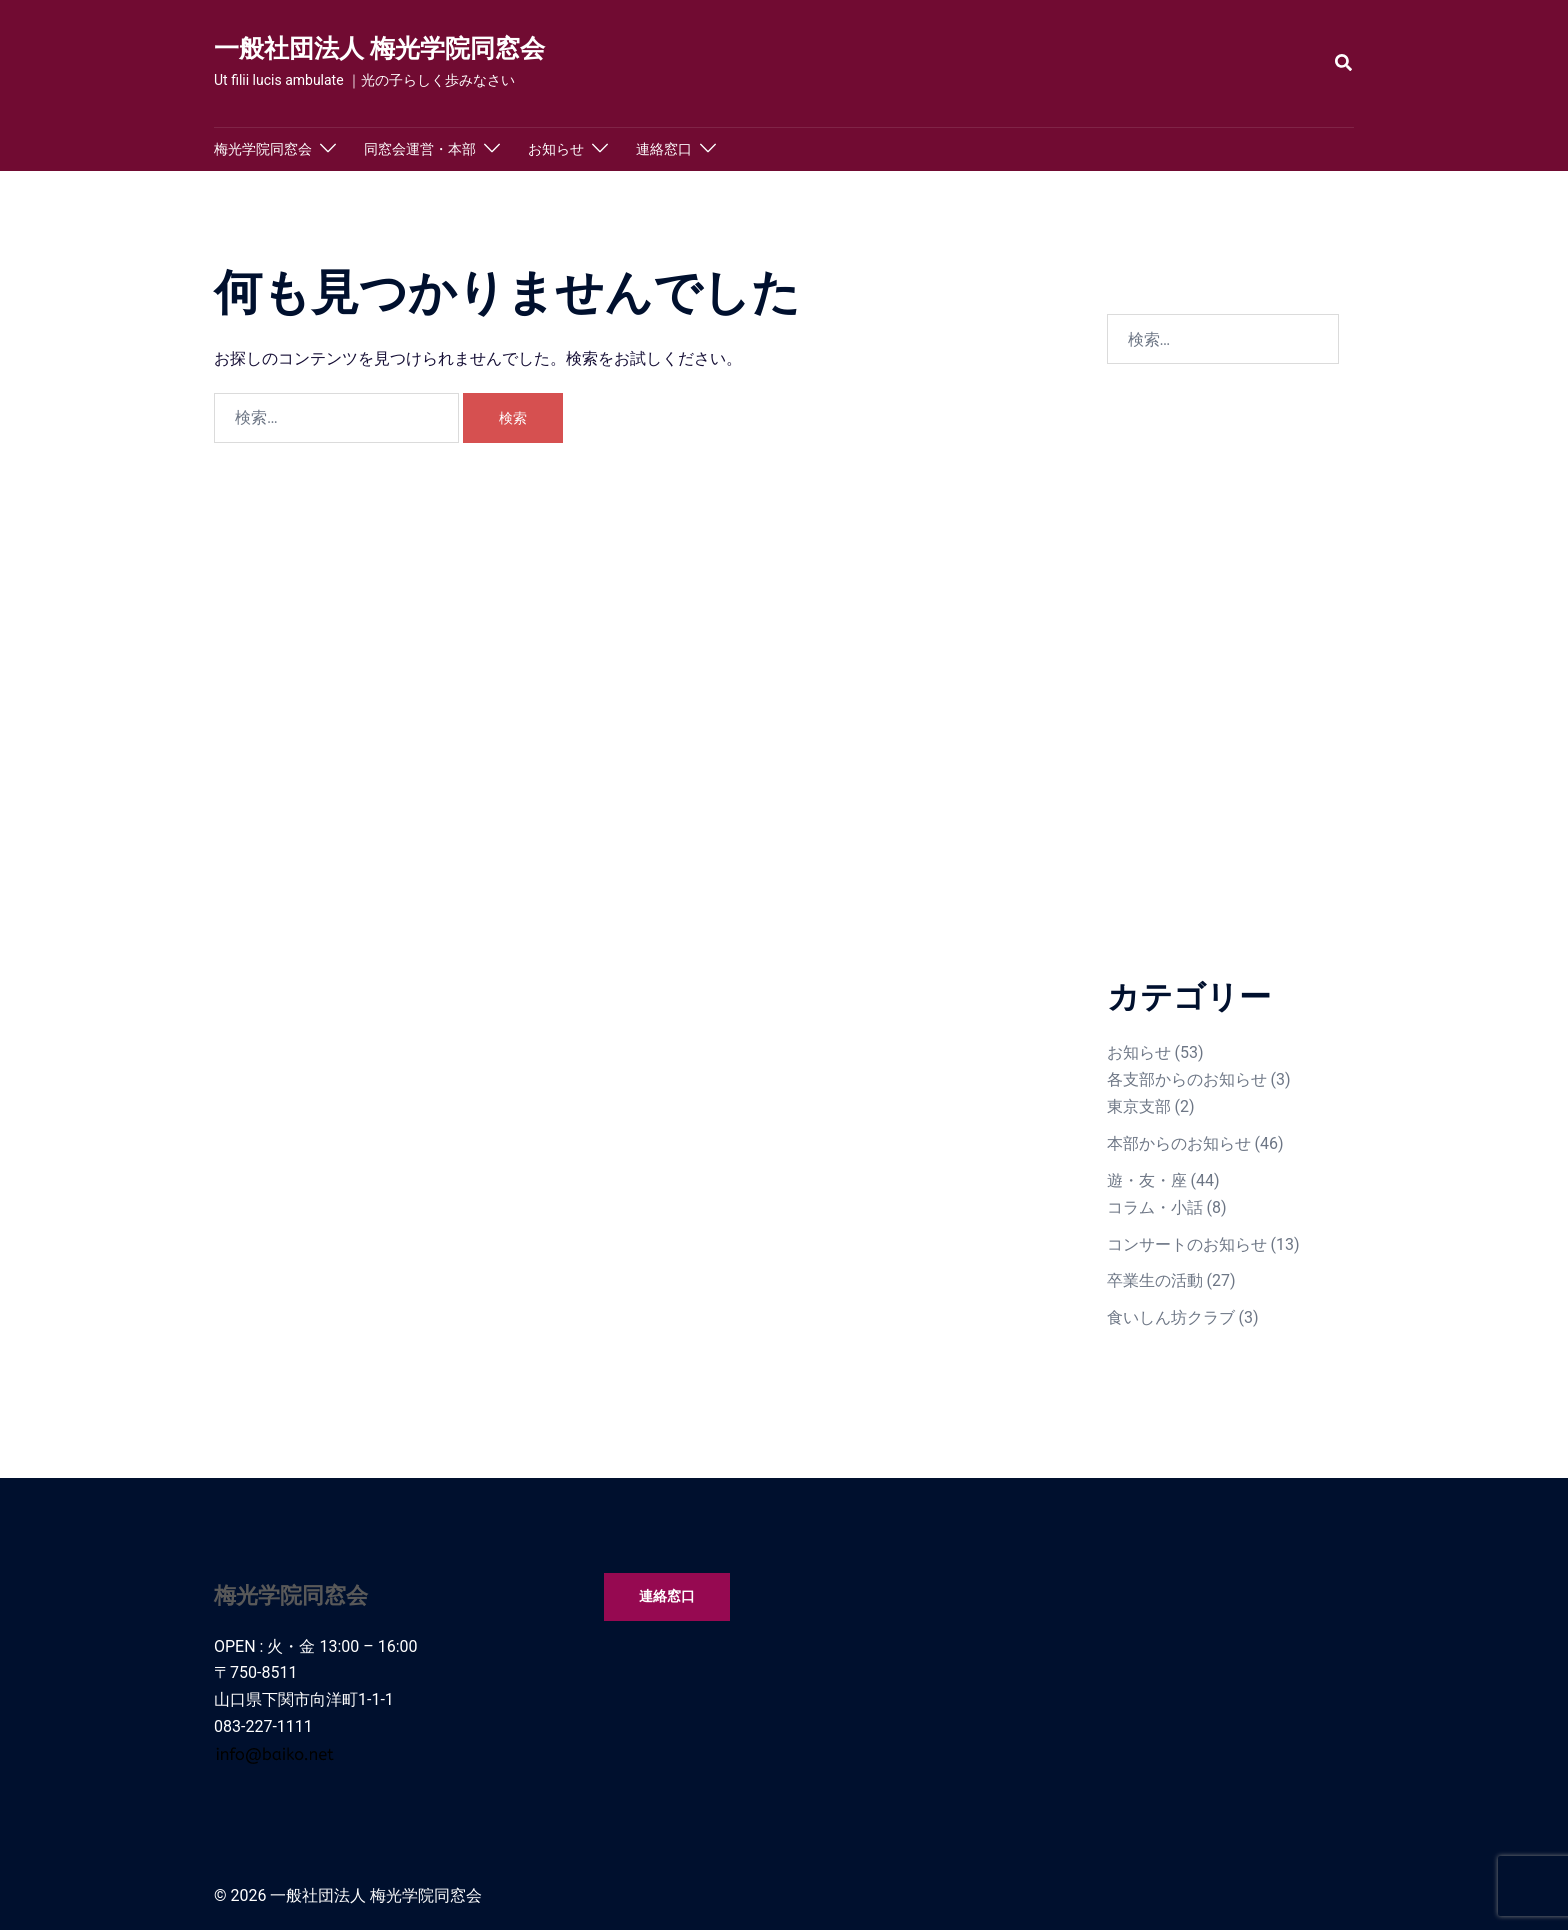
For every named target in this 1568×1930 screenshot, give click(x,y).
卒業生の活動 (1155, 1280)
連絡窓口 (664, 149)
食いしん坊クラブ (1171, 1317)
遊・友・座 (1147, 1180)
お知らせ (556, 149)
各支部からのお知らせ (1187, 1079)
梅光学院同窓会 (263, 149)
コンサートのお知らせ (1187, 1244)
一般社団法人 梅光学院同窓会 (379, 48)
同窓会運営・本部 (420, 149)
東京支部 (1139, 1106)
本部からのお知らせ (1179, 1143)
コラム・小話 (1155, 1207)
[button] (1344, 63)
